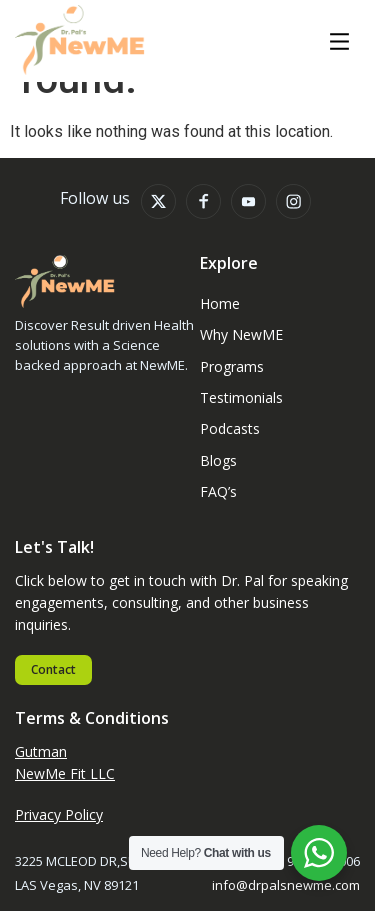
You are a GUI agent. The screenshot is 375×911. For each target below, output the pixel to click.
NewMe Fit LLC (65, 773)
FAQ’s (218, 491)
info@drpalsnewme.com (286, 885)
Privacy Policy (59, 814)
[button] (340, 43)
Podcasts (230, 428)
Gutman (41, 751)
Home (220, 303)
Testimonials (241, 397)
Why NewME (241, 334)
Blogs (218, 460)
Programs (232, 366)
